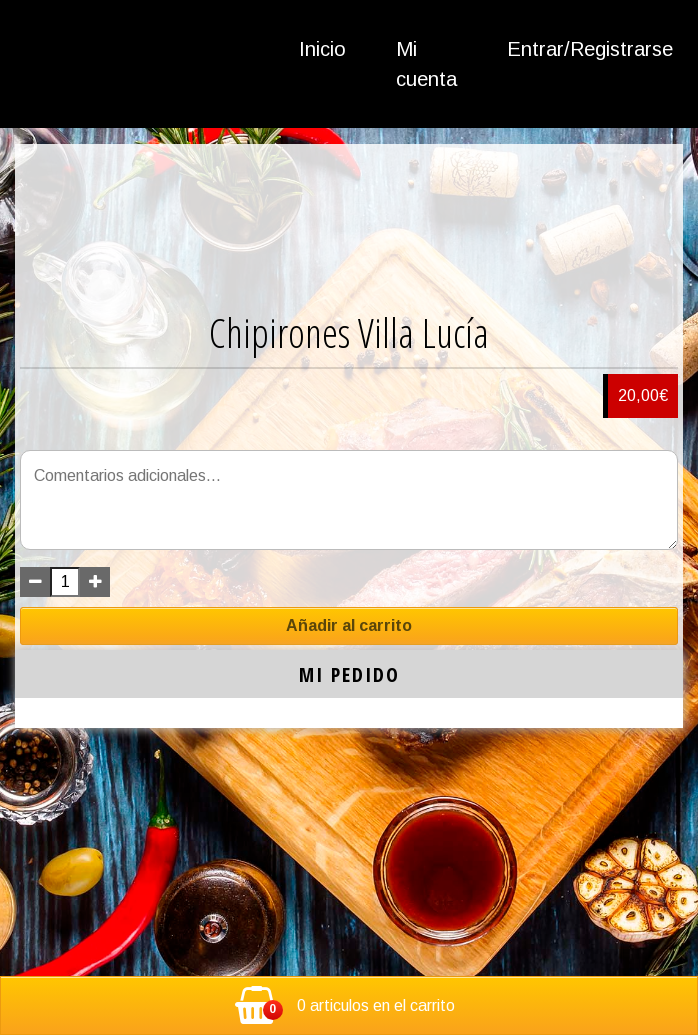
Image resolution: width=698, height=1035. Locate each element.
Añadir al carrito (349, 625)
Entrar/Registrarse (590, 49)
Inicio (322, 49)
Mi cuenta (426, 64)
